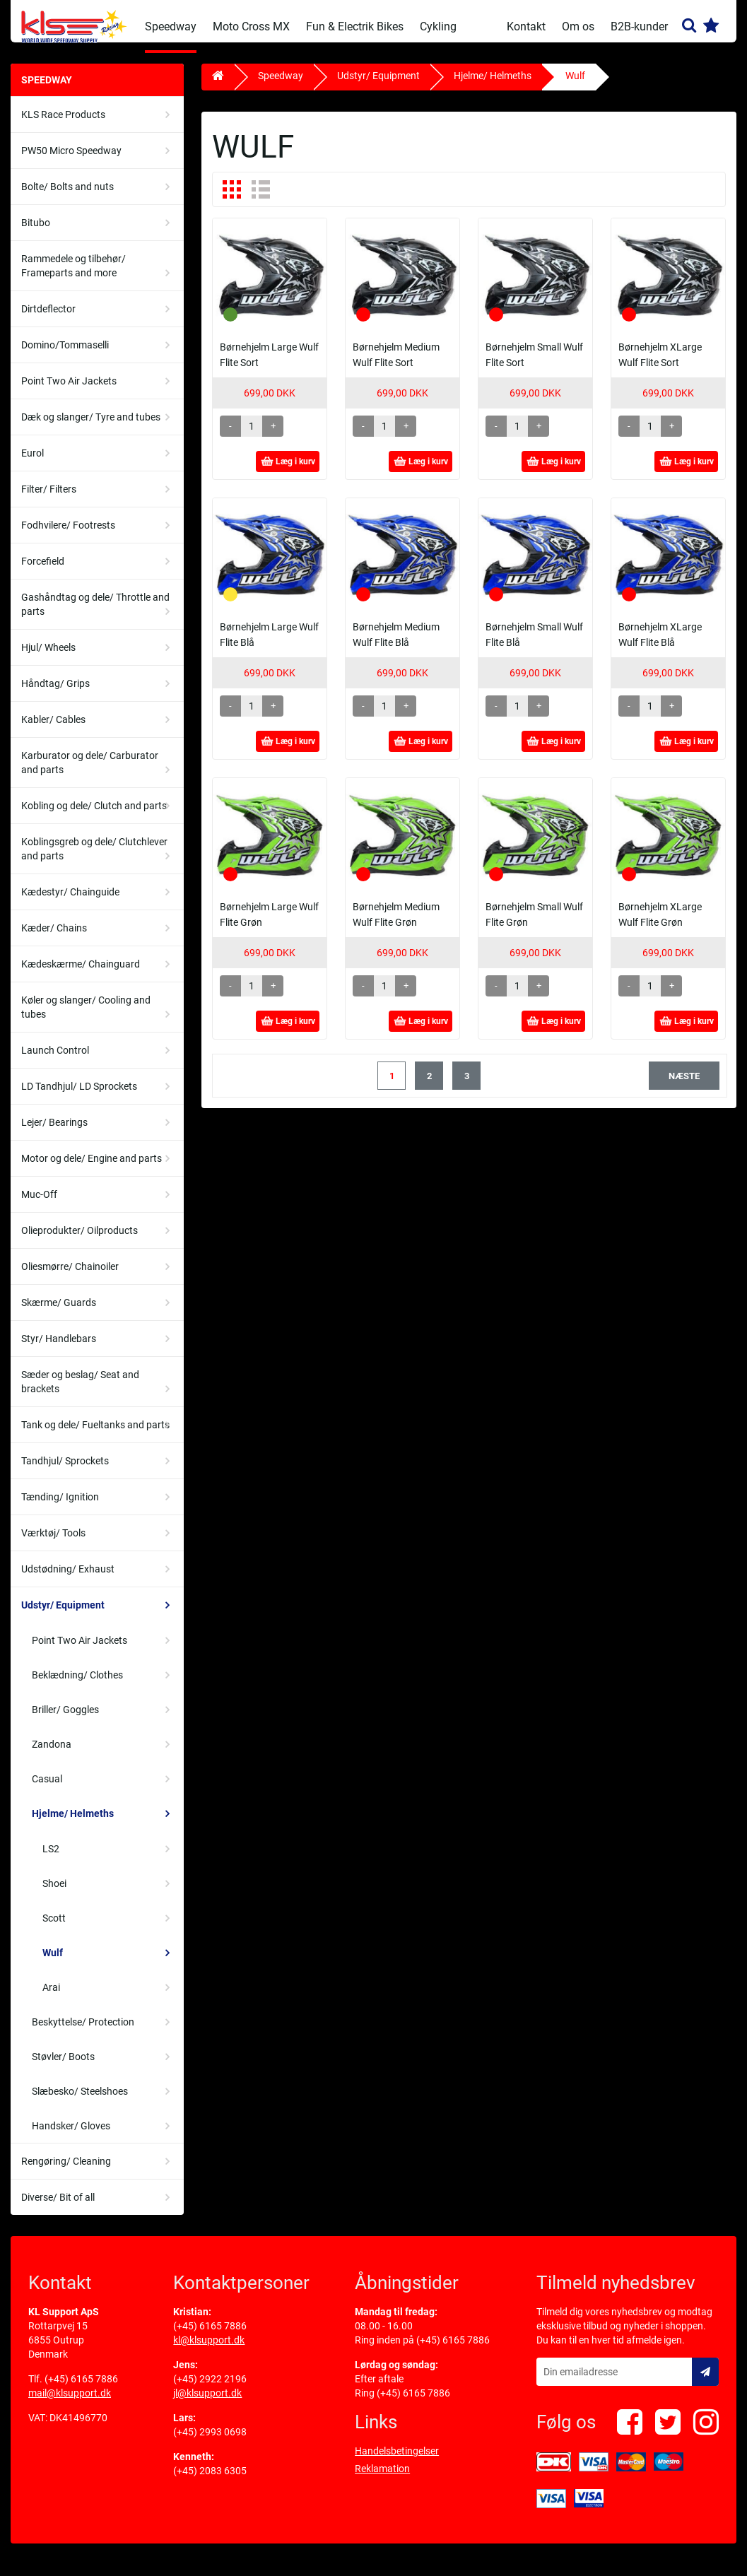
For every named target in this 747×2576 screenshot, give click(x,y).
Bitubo (35, 233)
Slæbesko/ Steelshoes (80, 2101)
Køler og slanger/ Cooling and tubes (86, 1017)
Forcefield (42, 571)
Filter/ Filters (48, 499)
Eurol (32, 463)
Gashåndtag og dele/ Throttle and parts (95, 615)
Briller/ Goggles (65, 1720)
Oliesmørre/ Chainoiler (70, 1277)
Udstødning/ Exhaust (67, 1579)
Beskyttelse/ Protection (83, 2032)
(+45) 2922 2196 (210, 2389)
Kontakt (526, 26)
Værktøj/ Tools (53, 1543)
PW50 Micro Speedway (71, 161)
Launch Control (55, 1060)
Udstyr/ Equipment (63, 1615)
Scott (54, 1928)
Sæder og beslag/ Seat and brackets (80, 1392)
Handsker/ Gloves (71, 2136)
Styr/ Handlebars (58, 1349)
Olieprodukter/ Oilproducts (79, 1241)
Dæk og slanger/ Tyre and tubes (90, 427)
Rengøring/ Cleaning (66, 2171)
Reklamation (382, 2479)
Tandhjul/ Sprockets (65, 1471)
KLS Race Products (63, 125)
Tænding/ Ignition (60, 1507)
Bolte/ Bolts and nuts (67, 197)
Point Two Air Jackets (69, 391)
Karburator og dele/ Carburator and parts (89, 773)
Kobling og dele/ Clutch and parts (94, 816)
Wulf (52, 1963)
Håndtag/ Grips (55, 694)
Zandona (51, 1754)
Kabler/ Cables (53, 730)
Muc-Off (39, 1205)
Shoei (54, 1894)
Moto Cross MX (251, 26)
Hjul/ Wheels (48, 658)
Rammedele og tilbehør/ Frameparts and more (73, 276)
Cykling (438, 26)
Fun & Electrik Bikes (355, 26)
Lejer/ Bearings (54, 1133)
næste (684, 1086)
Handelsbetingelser (397, 2461)
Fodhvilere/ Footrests (68, 535)
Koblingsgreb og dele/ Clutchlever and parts (94, 859)
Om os (578, 26)
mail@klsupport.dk (69, 2403)
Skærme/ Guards (58, 1313)
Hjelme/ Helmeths (73, 1824)
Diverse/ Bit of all (58, 2207)
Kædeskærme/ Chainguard (80, 974)
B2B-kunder (639, 26)
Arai (51, 1998)
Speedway (170, 26)
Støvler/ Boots (63, 2067)
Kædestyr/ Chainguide (70, 902)
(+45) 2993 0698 (210, 2442)
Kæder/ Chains (54, 938)
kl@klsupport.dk (209, 2350)
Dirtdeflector (48, 319)
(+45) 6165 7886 (81, 2389)
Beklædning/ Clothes (77, 1685)
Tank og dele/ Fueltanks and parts (95, 1435)
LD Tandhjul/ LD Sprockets (79, 1096)
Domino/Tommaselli (65, 355)
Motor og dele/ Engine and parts (91, 1169)
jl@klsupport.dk (207, 2403)
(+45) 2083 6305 (210, 2481)
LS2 (50, 1859)
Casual (47, 1789)
